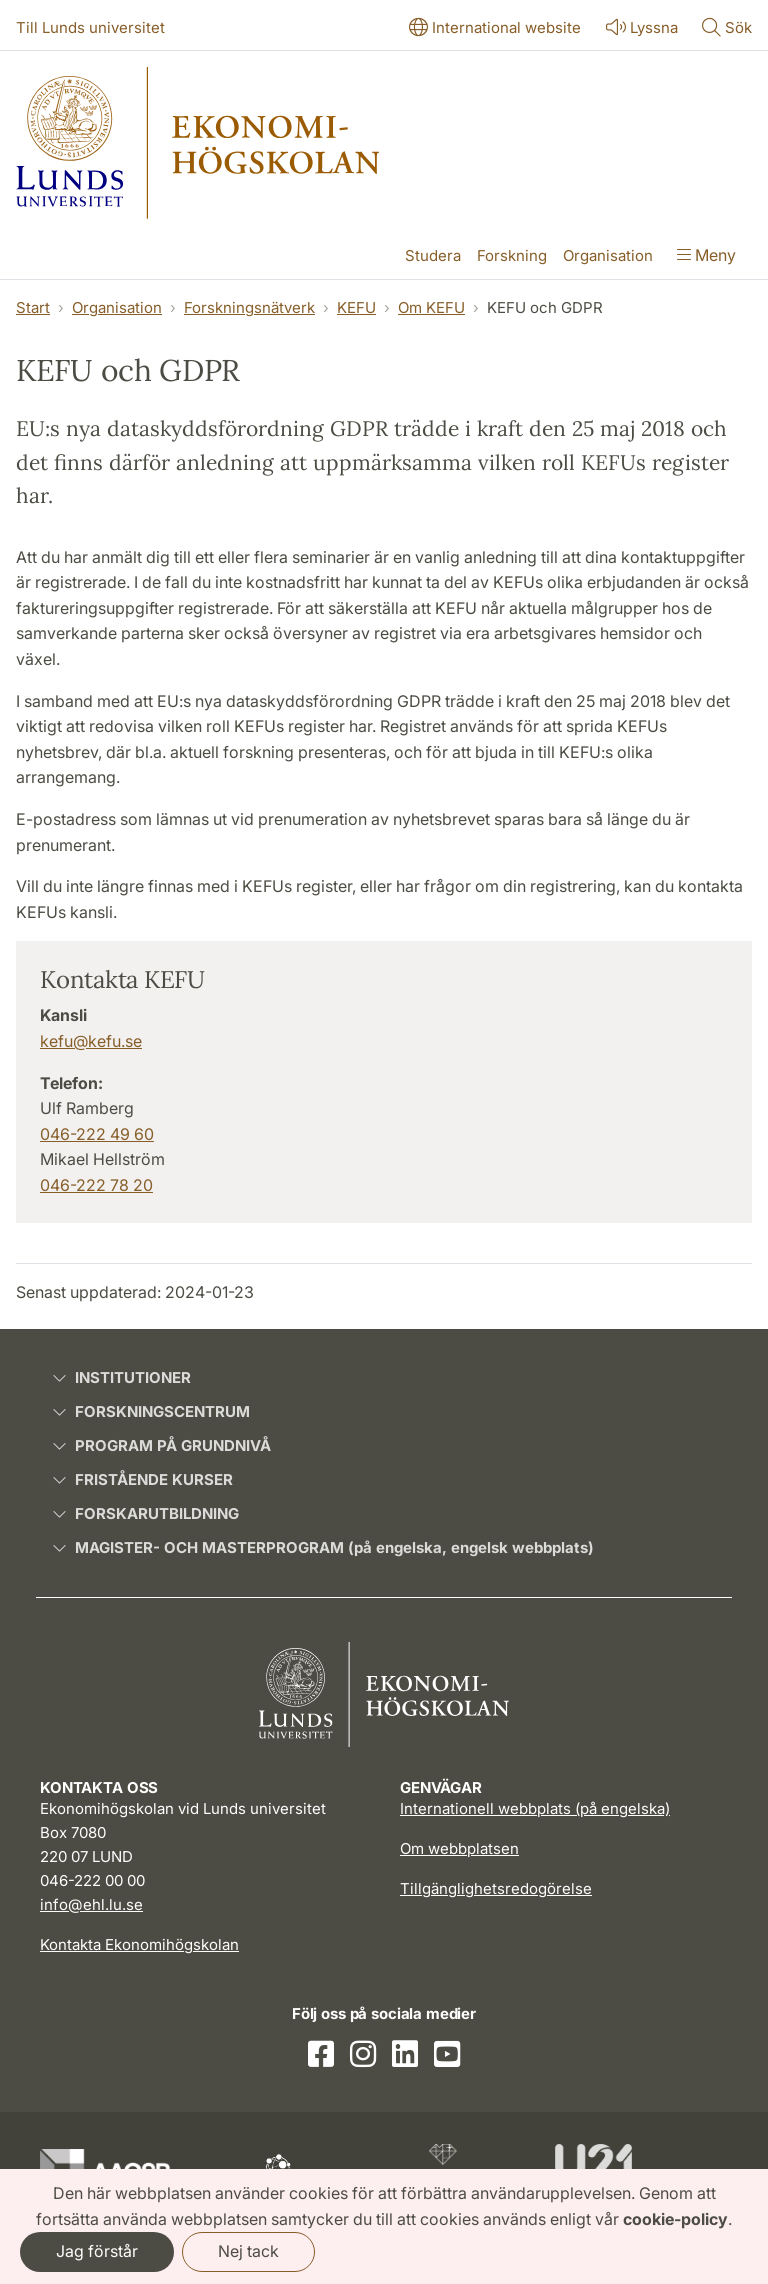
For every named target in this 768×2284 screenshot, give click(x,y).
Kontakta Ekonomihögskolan (139, 1944)
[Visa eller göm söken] (727, 29)
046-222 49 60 (97, 1134)
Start (33, 307)
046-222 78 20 (96, 1185)
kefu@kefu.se (91, 1041)
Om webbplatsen (459, 1848)
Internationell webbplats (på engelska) (535, 1808)
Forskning (512, 255)
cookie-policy (675, 2219)
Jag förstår (97, 2251)
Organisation (608, 255)
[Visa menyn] (706, 257)
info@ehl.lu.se (91, 1904)
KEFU (356, 307)
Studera (433, 255)
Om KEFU (431, 307)
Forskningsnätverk (249, 307)
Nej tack (248, 2251)
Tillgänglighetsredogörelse (496, 1888)
